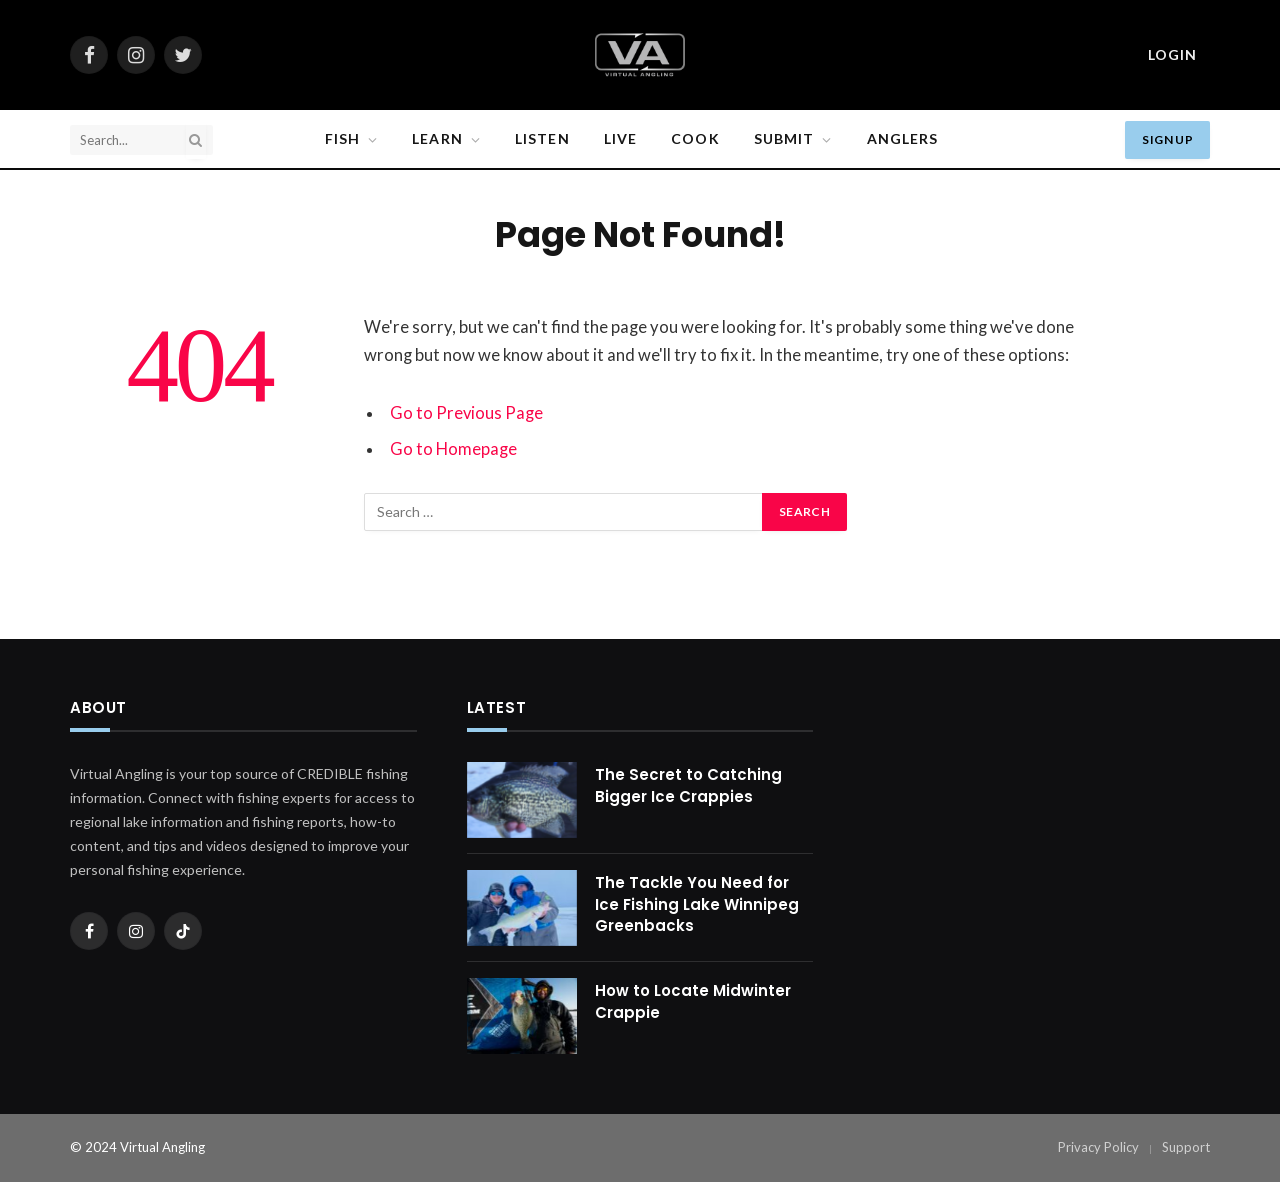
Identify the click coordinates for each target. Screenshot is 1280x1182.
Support (1186, 1147)
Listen (542, 138)
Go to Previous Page (467, 413)
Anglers (903, 138)
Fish (342, 138)
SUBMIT (784, 138)
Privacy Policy (1098, 1147)
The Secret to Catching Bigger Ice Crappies (688, 785)
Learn (437, 138)
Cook (695, 138)
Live (620, 138)
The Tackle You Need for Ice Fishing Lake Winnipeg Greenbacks (697, 904)
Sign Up (1167, 139)
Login (1172, 54)
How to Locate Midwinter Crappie (693, 1001)
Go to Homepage (453, 449)
